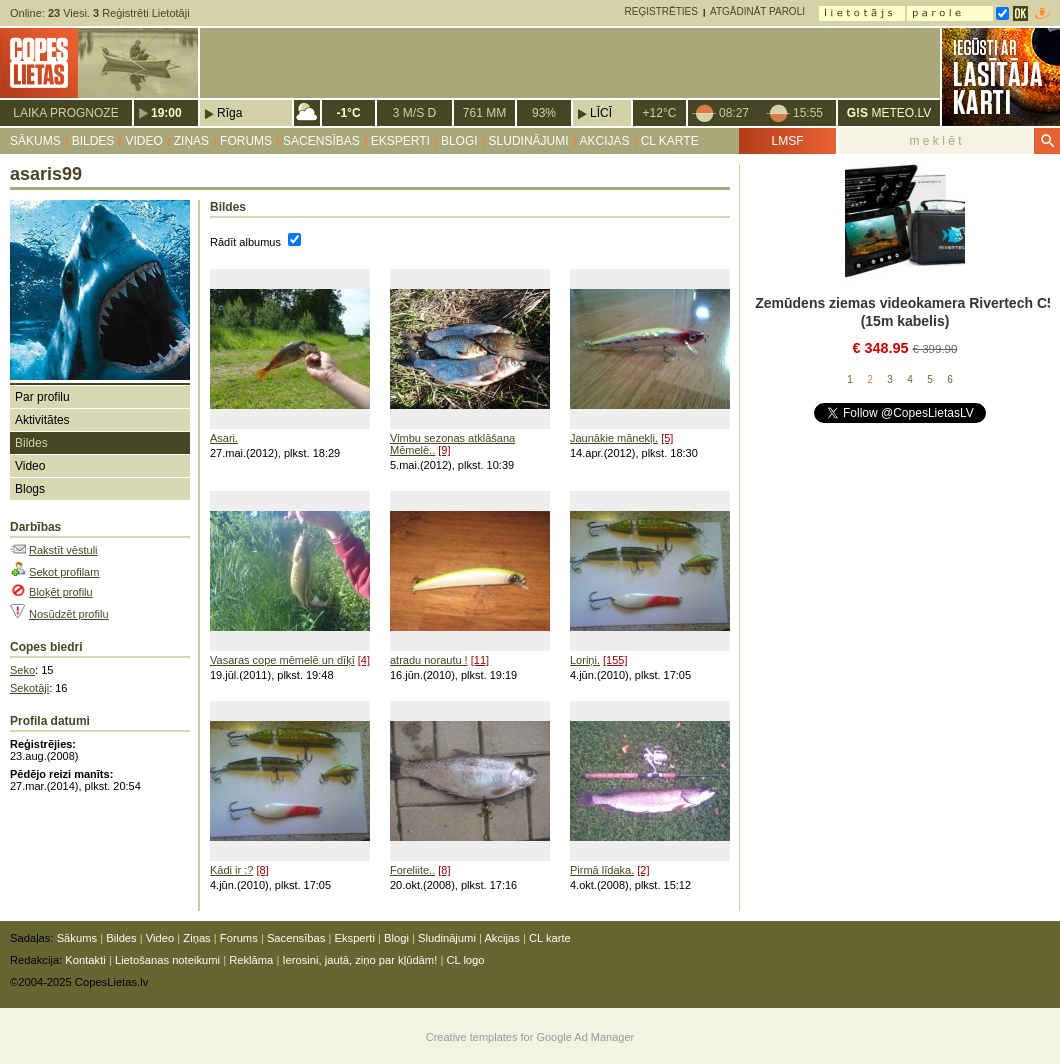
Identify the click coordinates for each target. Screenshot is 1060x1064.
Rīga (229, 113)
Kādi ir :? (231, 870)
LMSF (787, 141)
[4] (364, 660)
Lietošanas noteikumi (167, 960)
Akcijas (605, 141)
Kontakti (85, 960)
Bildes (93, 141)
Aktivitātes (42, 420)
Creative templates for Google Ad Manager (530, 1037)
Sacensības (321, 141)
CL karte (670, 141)
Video (143, 141)
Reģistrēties (661, 11)
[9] (444, 450)
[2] (643, 870)
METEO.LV (889, 113)
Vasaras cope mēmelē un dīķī (282, 660)
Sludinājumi (529, 141)
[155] (615, 660)
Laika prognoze (65, 113)
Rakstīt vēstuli (63, 550)
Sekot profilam (64, 572)
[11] (480, 660)
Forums (246, 141)
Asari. (224, 438)
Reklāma (251, 960)
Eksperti (400, 141)
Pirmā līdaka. (602, 870)
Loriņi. (585, 660)
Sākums (35, 141)
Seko (22, 670)
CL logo (465, 960)
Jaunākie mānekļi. (614, 438)
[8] (262, 870)
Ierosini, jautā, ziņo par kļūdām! (359, 960)
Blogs (30, 489)
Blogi (459, 141)
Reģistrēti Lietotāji (141, 13)
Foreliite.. (412, 870)
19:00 (166, 113)
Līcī (601, 113)
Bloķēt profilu (61, 592)
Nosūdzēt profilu (69, 614)
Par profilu (42, 397)
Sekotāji (29, 688)
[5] (667, 438)
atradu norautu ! (429, 660)
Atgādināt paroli (757, 11)
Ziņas (191, 141)
